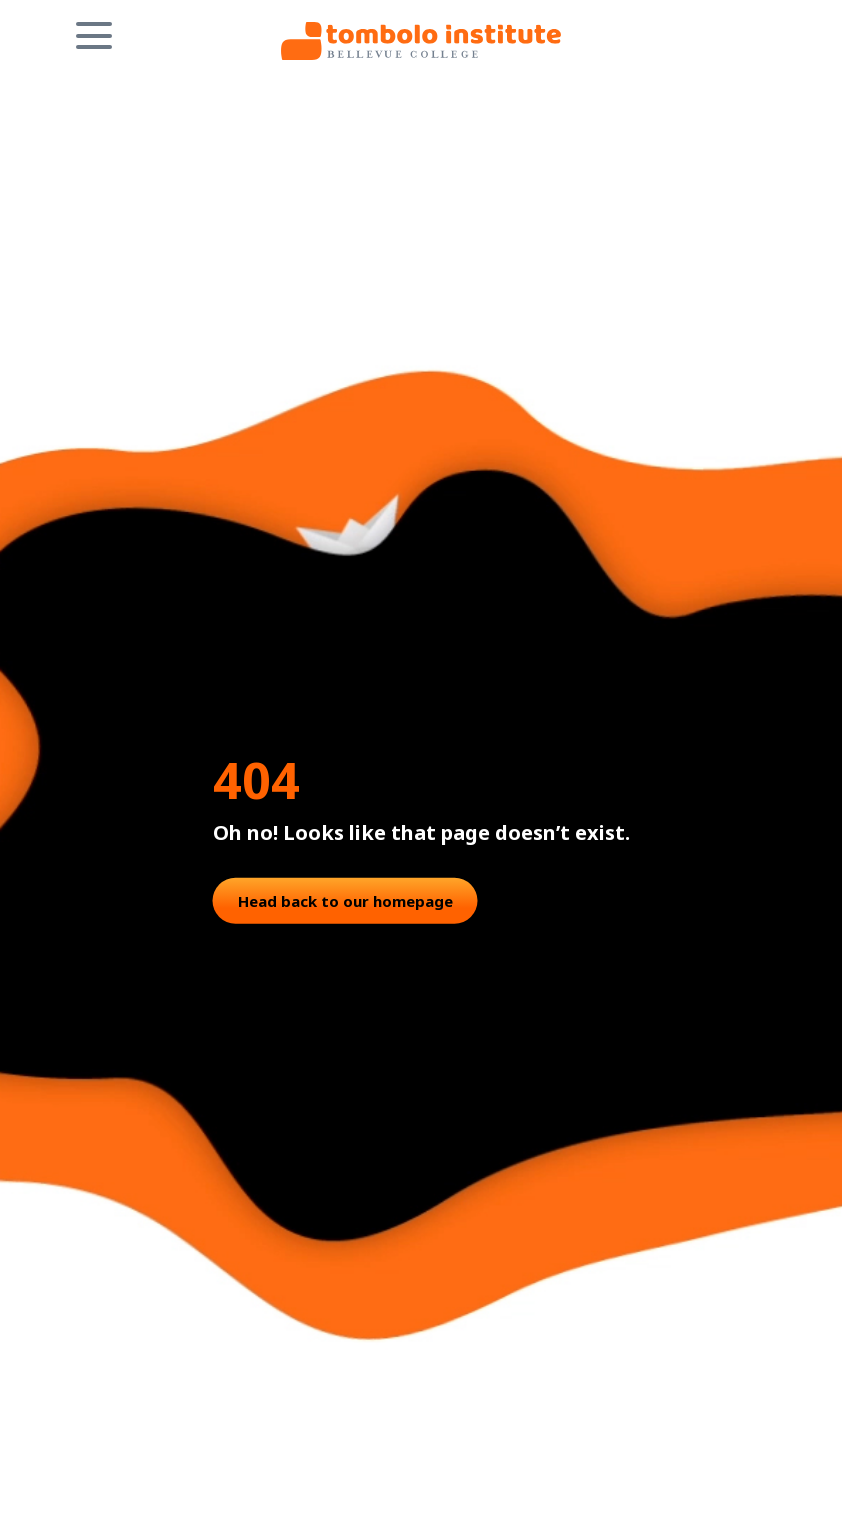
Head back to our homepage (345, 900)
